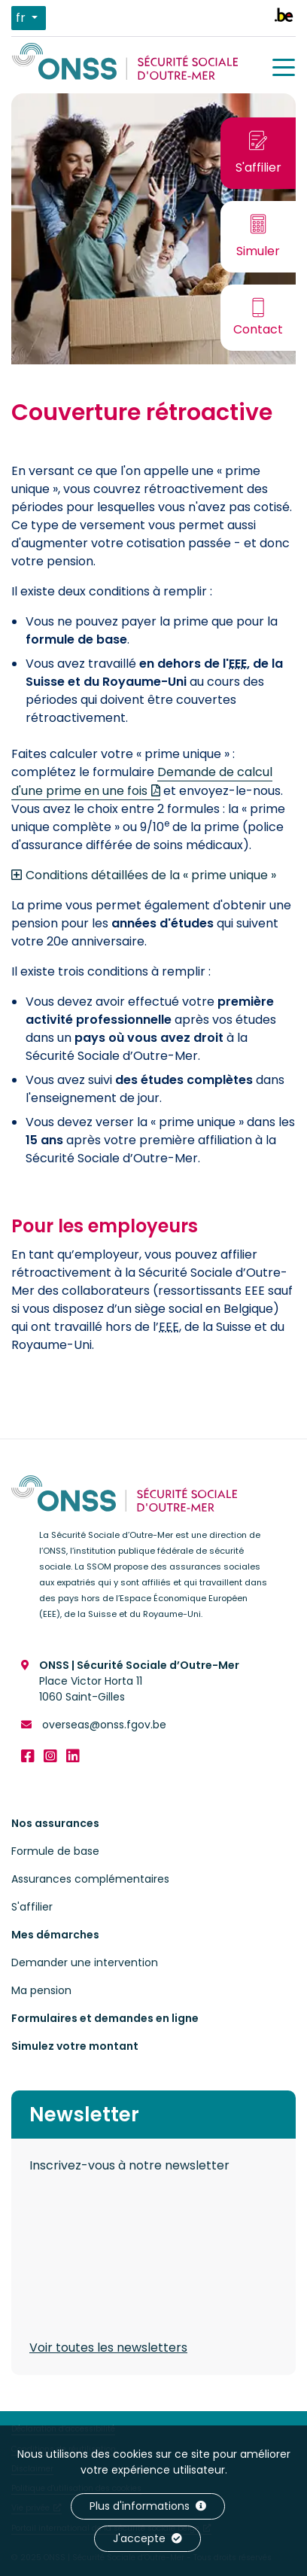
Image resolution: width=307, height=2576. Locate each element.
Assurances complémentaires (90, 1878)
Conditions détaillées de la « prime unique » (151, 875)
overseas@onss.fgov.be (102, 1724)
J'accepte (147, 2538)
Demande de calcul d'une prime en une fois (141, 781)
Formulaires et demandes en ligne (105, 2018)
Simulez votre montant (74, 2046)
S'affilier (32, 1906)
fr (22, 17)
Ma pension (41, 1990)
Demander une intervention (84, 1962)
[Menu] (283, 67)
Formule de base (55, 1851)
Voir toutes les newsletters (108, 2347)
